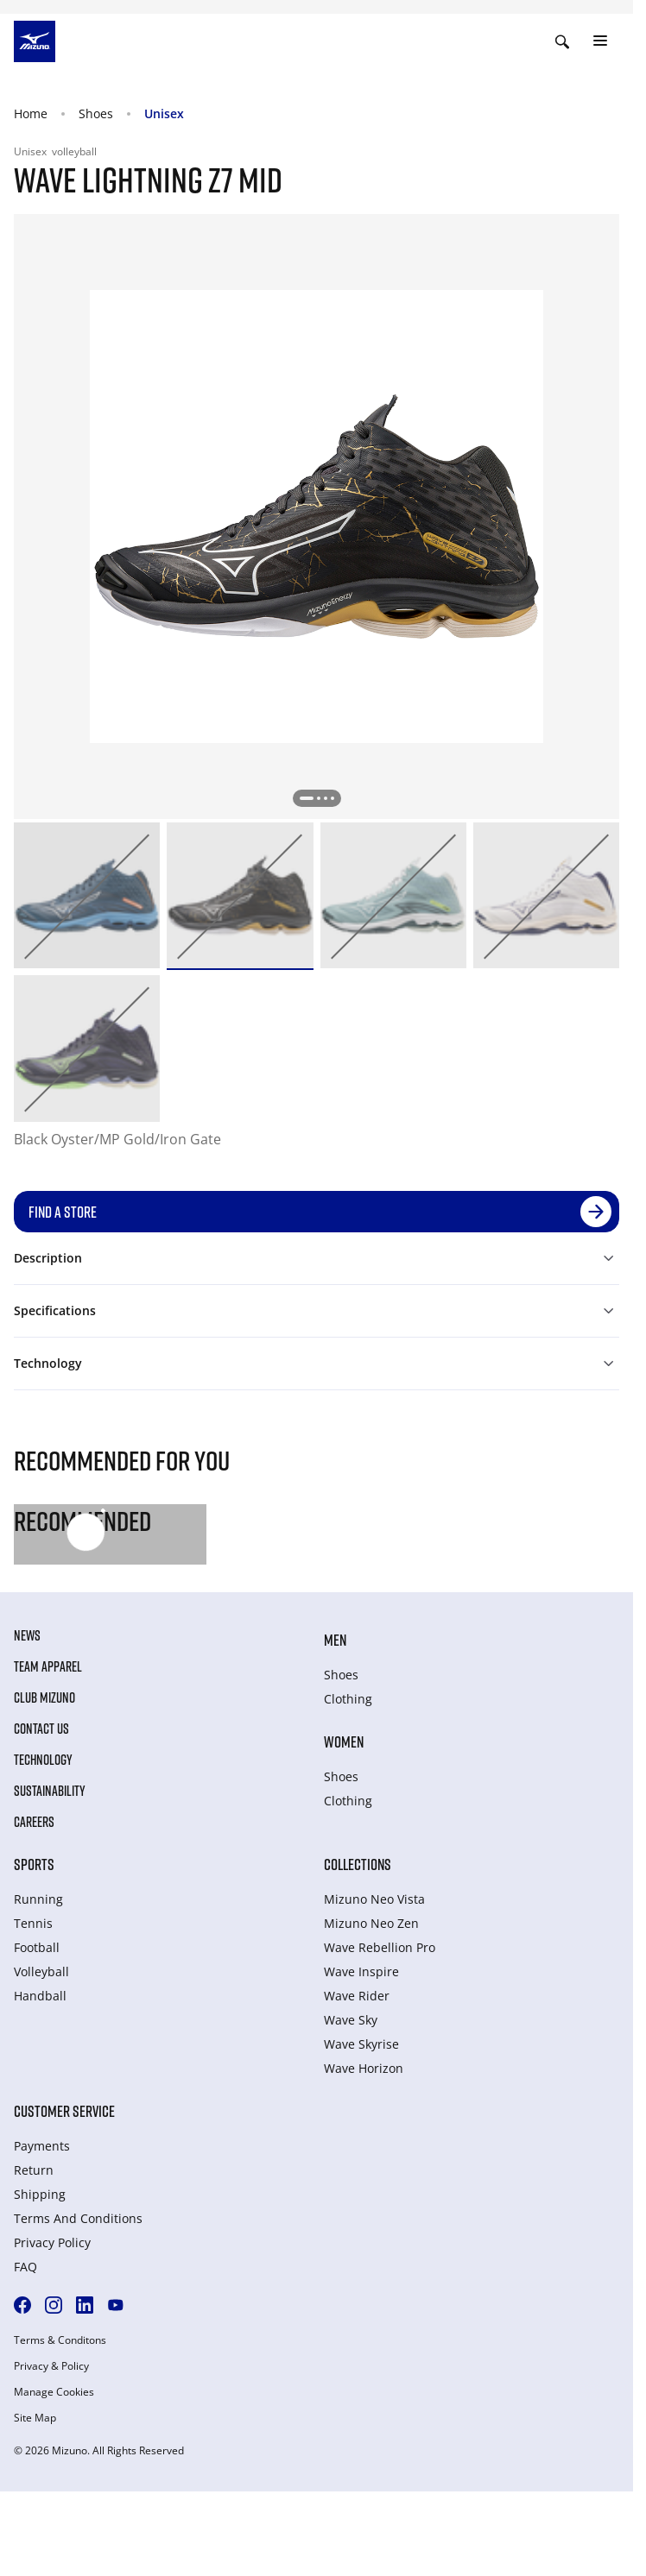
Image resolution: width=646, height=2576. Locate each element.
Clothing (348, 1699)
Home (31, 113)
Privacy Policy (52, 2242)
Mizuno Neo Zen (371, 1923)
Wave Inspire (361, 1971)
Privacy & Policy (51, 2366)
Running (38, 1899)
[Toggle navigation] (600, 41)
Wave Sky (350, 2020)
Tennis (33, 1923)
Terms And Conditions (78, 2218)
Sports (34, 1864)
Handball (40, 1995)
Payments (42, 2146)
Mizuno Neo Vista (374, 1899)
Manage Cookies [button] (54, 2392)
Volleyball (41, 1971)
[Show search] (562, 41)
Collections (357, 1864)
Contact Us (41, 1728)
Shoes (96, 113)
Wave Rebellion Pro (379, 1947)
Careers (34, 1821)
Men (335, 1639)
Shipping (40, 2194)
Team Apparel (48, 1666)
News (27, 1635)
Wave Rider (357, 1995)
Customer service (64, 2110)
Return (34, 2170)
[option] (87, 895)
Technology (43, 1759)
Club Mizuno (44, 1697)
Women (344, 1741)
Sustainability (50, 1790)
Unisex (164, 113)
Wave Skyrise (361, 2044)
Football (37, 1947)
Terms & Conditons (60, 2340)
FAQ (25, 2266)
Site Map (35, 2418)
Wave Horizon (363, 2068)
